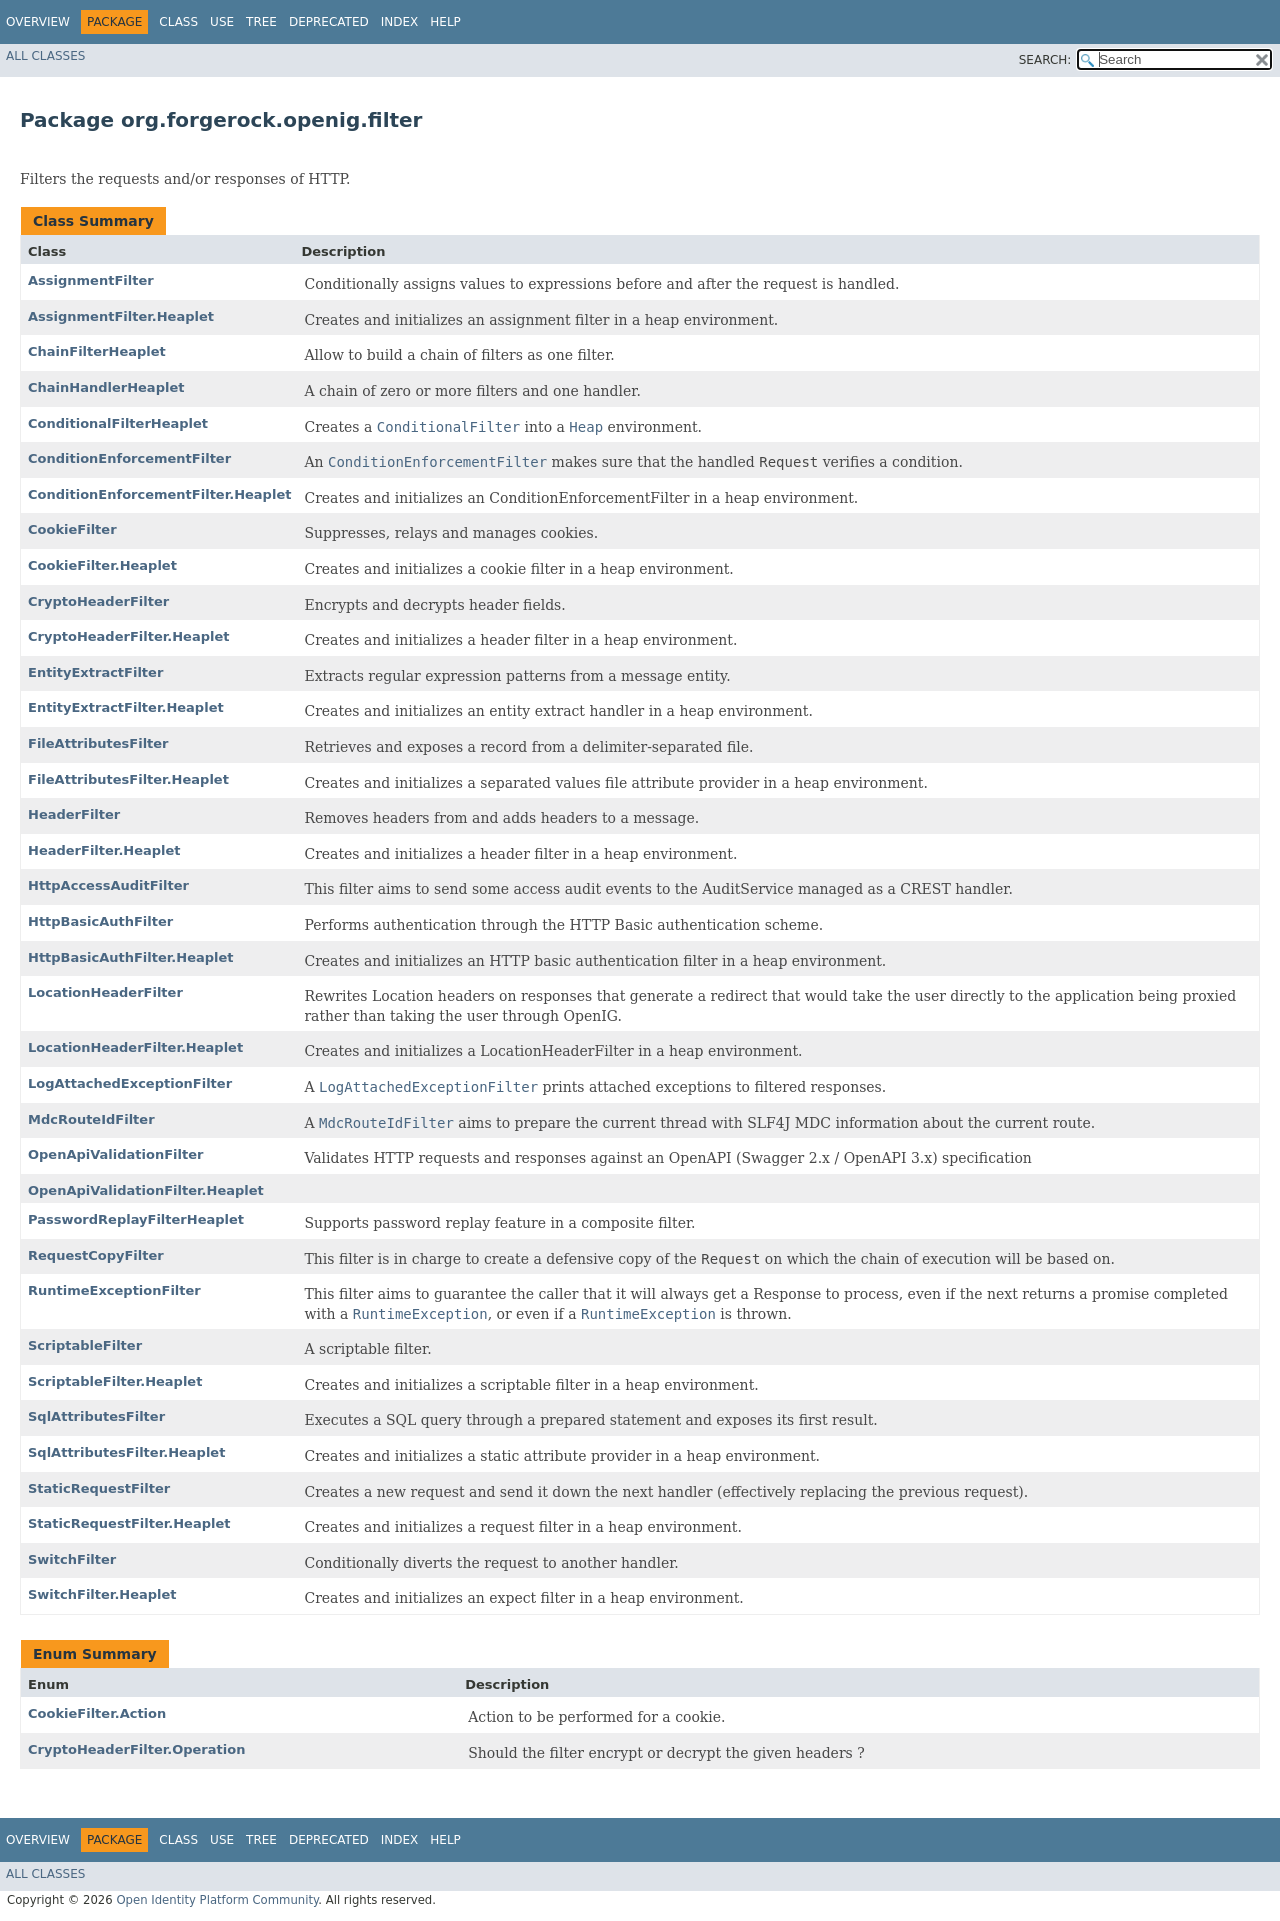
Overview (38, 22)
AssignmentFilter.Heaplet (121, 316)
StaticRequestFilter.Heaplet (129, 1523)
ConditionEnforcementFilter (129, 458)
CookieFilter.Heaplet (102, 565)
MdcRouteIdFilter (91, 1119)
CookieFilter (72, 529)
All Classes (45, 56)
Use (222, 22)
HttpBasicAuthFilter (100, 921)
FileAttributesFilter (98, 743)
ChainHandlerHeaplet (106, 387)
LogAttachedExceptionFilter (130, 1083)
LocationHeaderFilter (105, 992)
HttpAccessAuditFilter (108, 885)
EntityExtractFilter (95, 672)
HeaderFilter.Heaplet (104, 850)
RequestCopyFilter (96, 1255)
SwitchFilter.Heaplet (102, 1594)
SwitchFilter (72, 1559)
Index (400, 22)
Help (445, 22)
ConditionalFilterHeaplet (118, 423)
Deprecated (329, 22)
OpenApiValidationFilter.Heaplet (146, 1190)
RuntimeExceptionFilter (114, 1290)
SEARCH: (1045, 60)
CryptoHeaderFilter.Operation (136, 1749)
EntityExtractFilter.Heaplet (126, 707)
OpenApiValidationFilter (115, 1154)
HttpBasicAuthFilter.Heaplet (131, 957)
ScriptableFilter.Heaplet (115, 1381)
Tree (261, 22)
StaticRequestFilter (99, 1488)
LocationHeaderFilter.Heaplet (135, 1047)
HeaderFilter (74, 814)
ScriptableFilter (85, 1345)
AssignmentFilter (91, 280)
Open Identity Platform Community (217, 1900)
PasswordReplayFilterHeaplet (136, 1219)
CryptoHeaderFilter (98, 601)
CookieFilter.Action (97, 1713)
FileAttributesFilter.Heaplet (128, 779)
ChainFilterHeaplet (97, 351)
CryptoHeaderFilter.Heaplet (128, 636)
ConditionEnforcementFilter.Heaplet (159, 494)
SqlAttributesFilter (96, 1416)
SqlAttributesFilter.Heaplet (126, 1452)
